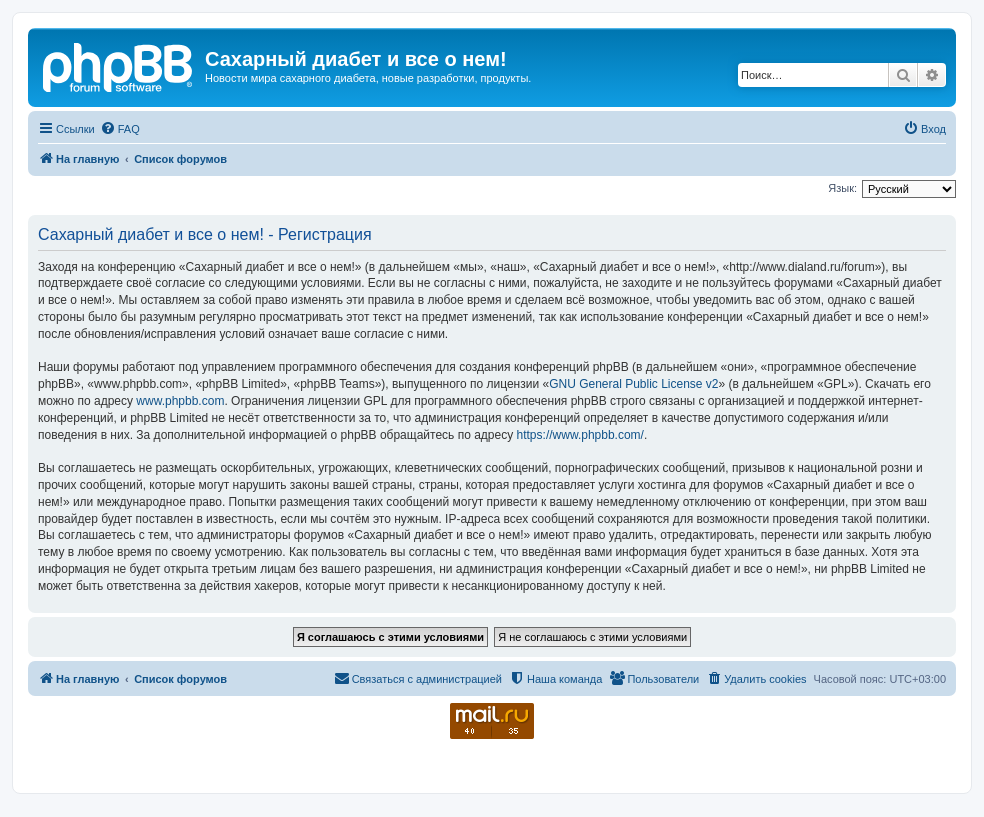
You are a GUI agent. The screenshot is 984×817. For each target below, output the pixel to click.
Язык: (842, 188)
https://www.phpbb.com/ (580, 435)
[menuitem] (120, 129)
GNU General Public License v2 (633, 384)
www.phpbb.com (180, 401)
